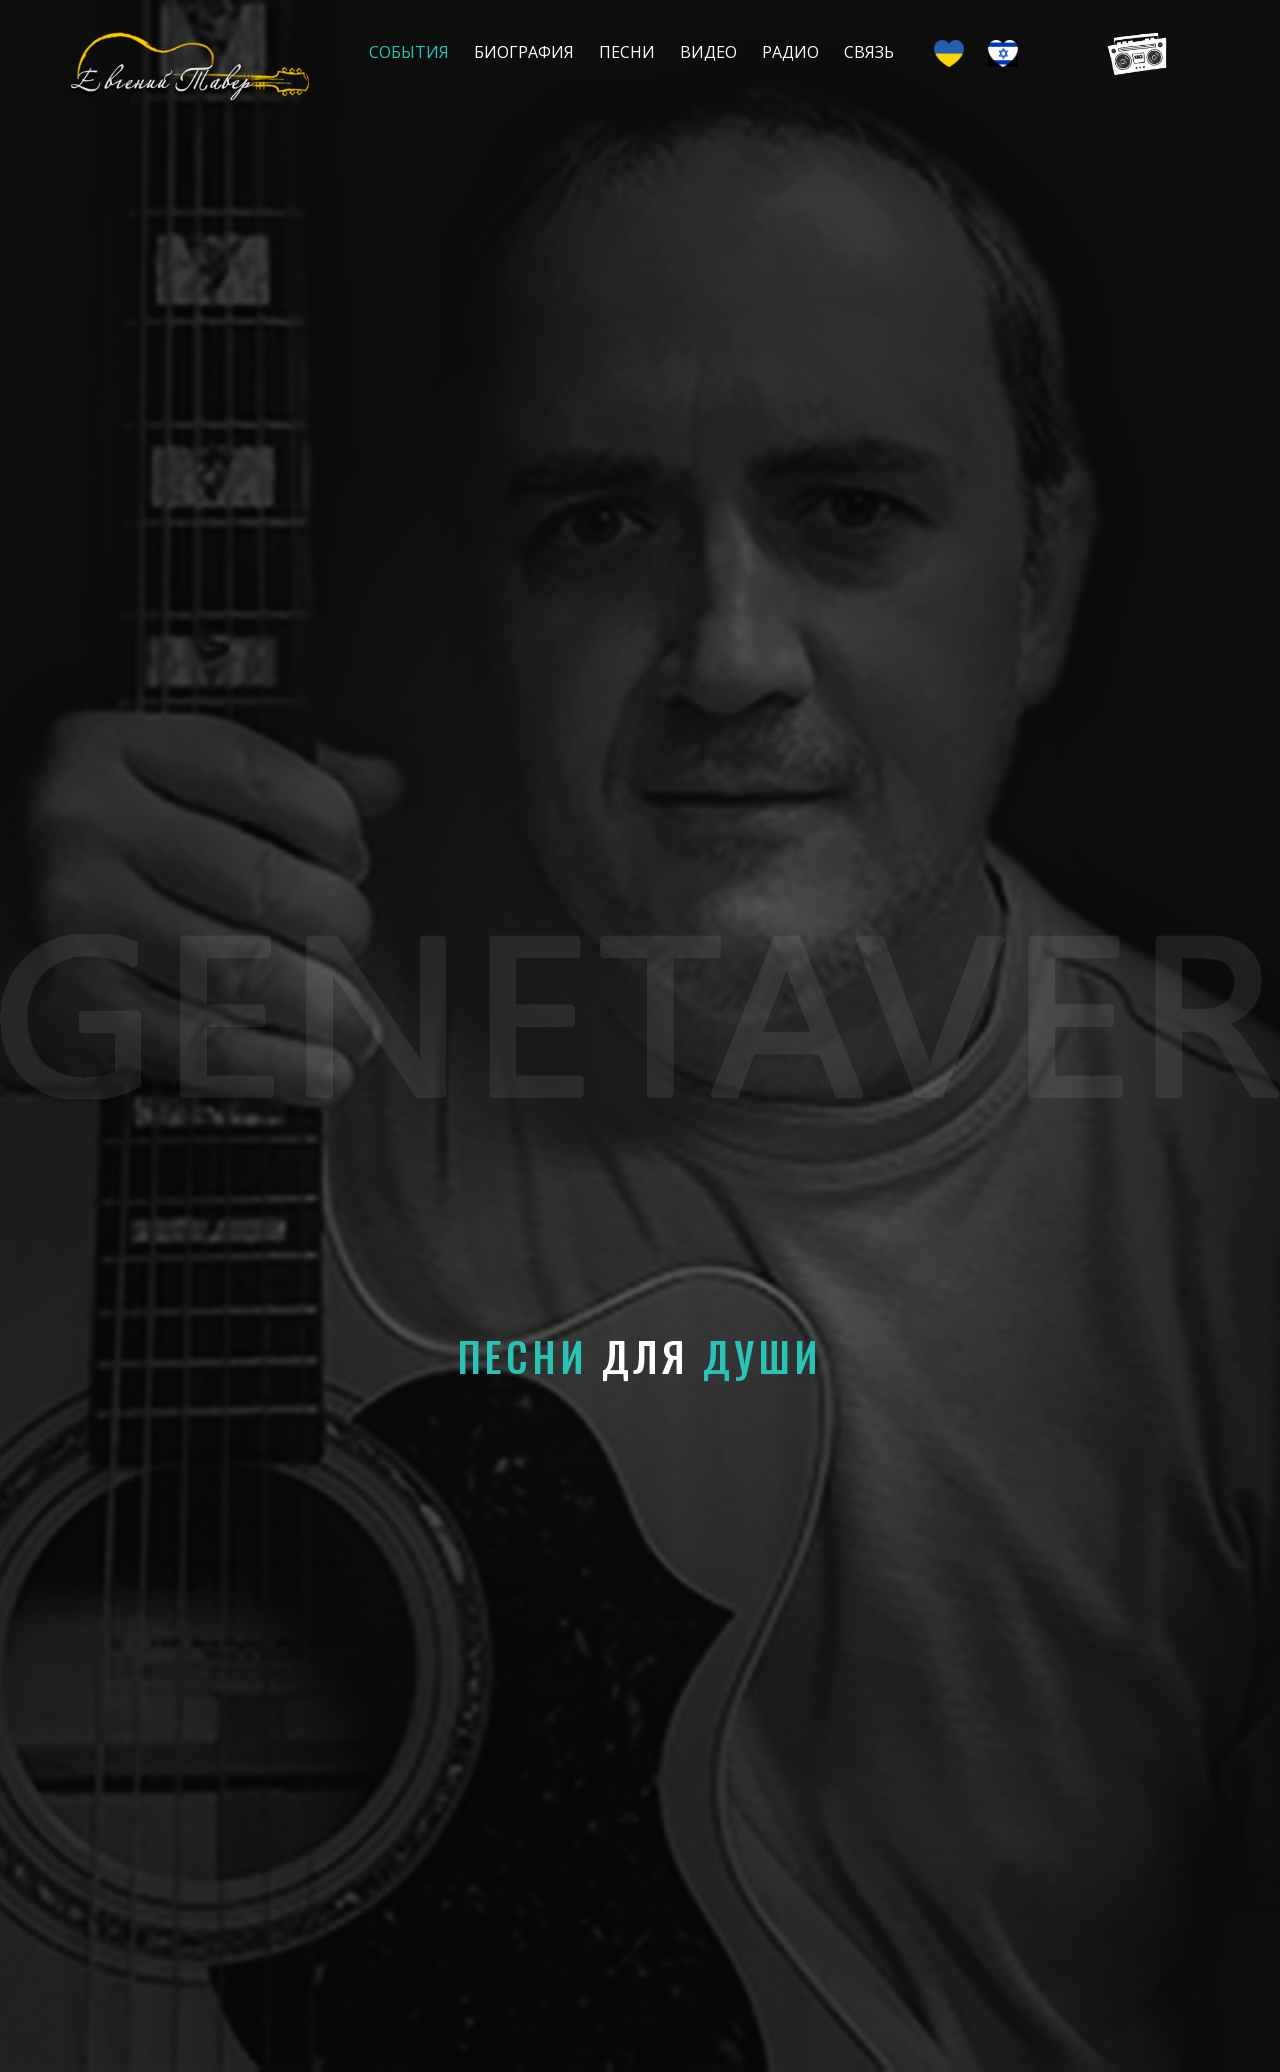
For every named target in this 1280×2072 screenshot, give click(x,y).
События (409, 52)
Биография (524, 52)
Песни (627, 52)
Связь (869, 52)
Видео (708, 52)
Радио (790, 52)
